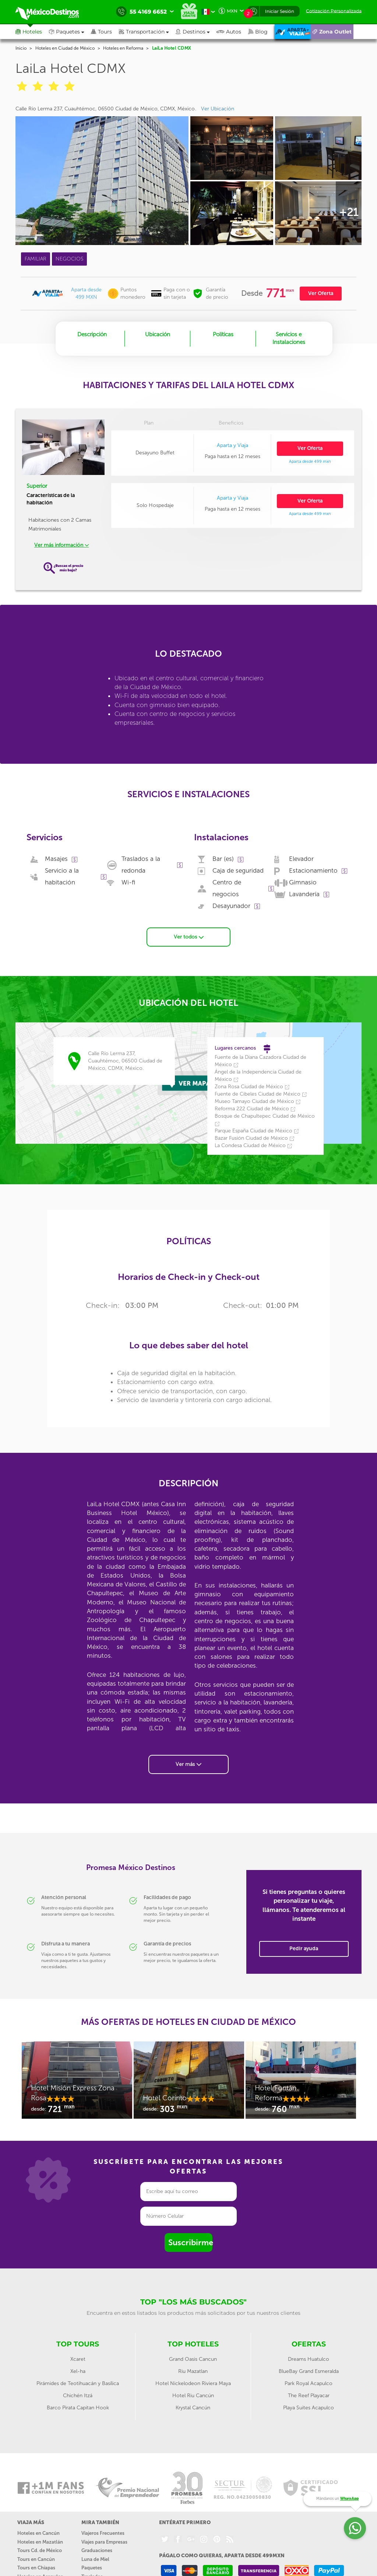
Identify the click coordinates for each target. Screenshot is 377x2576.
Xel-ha (77, 2371)
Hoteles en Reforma (123, 48)
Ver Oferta (320, 293)
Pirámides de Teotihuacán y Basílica (77, 2383)
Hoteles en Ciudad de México (65, 48)
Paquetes (91, 2567)
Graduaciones (96, 2550)
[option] (77, 2083)
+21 (348, 212)
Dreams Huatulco (308, 2359)
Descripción (92, 334)
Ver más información (61, 545)
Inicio (21, 48)
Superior (37, 486)
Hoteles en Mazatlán (40, 2542)
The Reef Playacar (309, 2395)
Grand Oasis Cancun (193, 2359)
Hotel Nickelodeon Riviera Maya (193, 2383)
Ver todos (189, 937)
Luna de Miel (95, 2559)
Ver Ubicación (217, 109)
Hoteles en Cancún (38, 2533)
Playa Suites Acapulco (308, 2408)
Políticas (223, 334)
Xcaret (77, 2359)
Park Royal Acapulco (308, 2383)
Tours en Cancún (36, 2559)
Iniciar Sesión (279, 11)
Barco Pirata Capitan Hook (78, 2408)
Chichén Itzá (77, 2395)
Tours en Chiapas (36, 2567)
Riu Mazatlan (193, 2371)
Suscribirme (190, 2242)
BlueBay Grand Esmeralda (309, 2371)
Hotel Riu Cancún (193, 2395)
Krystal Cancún (193, 2408)
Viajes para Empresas (104, 2542)
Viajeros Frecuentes (102, 2533)
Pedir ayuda (303, 1948)
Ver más (188, 1764)
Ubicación (157, 334)
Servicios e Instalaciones (288, 338)
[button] (147, 31)
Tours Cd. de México (39, 2550)
